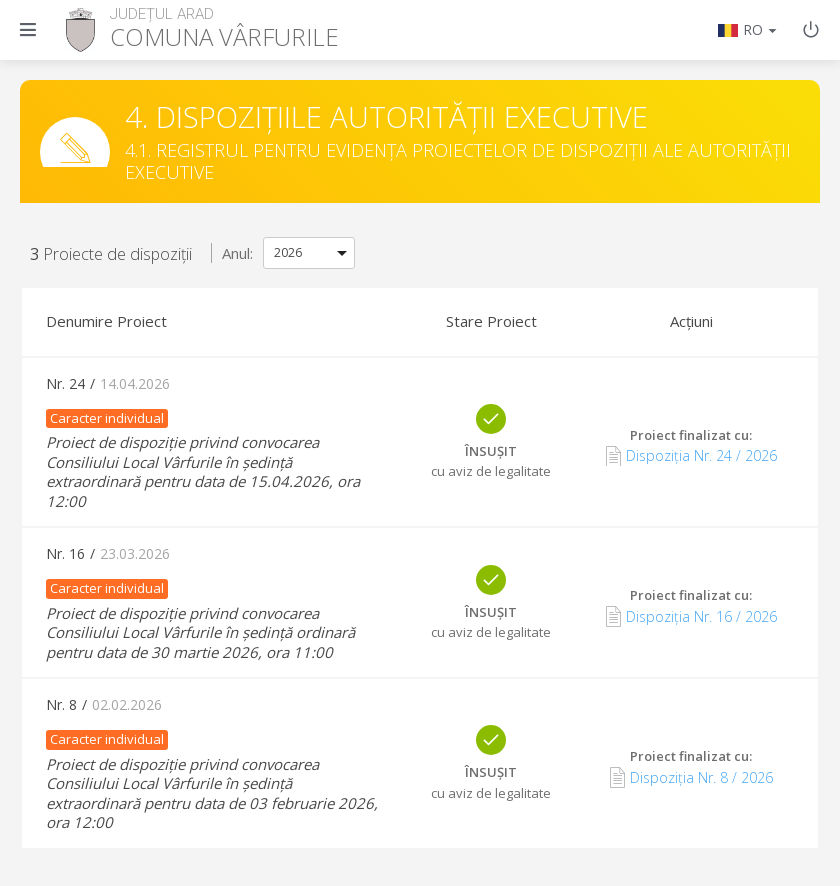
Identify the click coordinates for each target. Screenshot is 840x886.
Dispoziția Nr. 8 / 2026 (691, 777)
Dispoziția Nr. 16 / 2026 (691, 616)
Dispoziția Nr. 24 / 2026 (691, 456)
